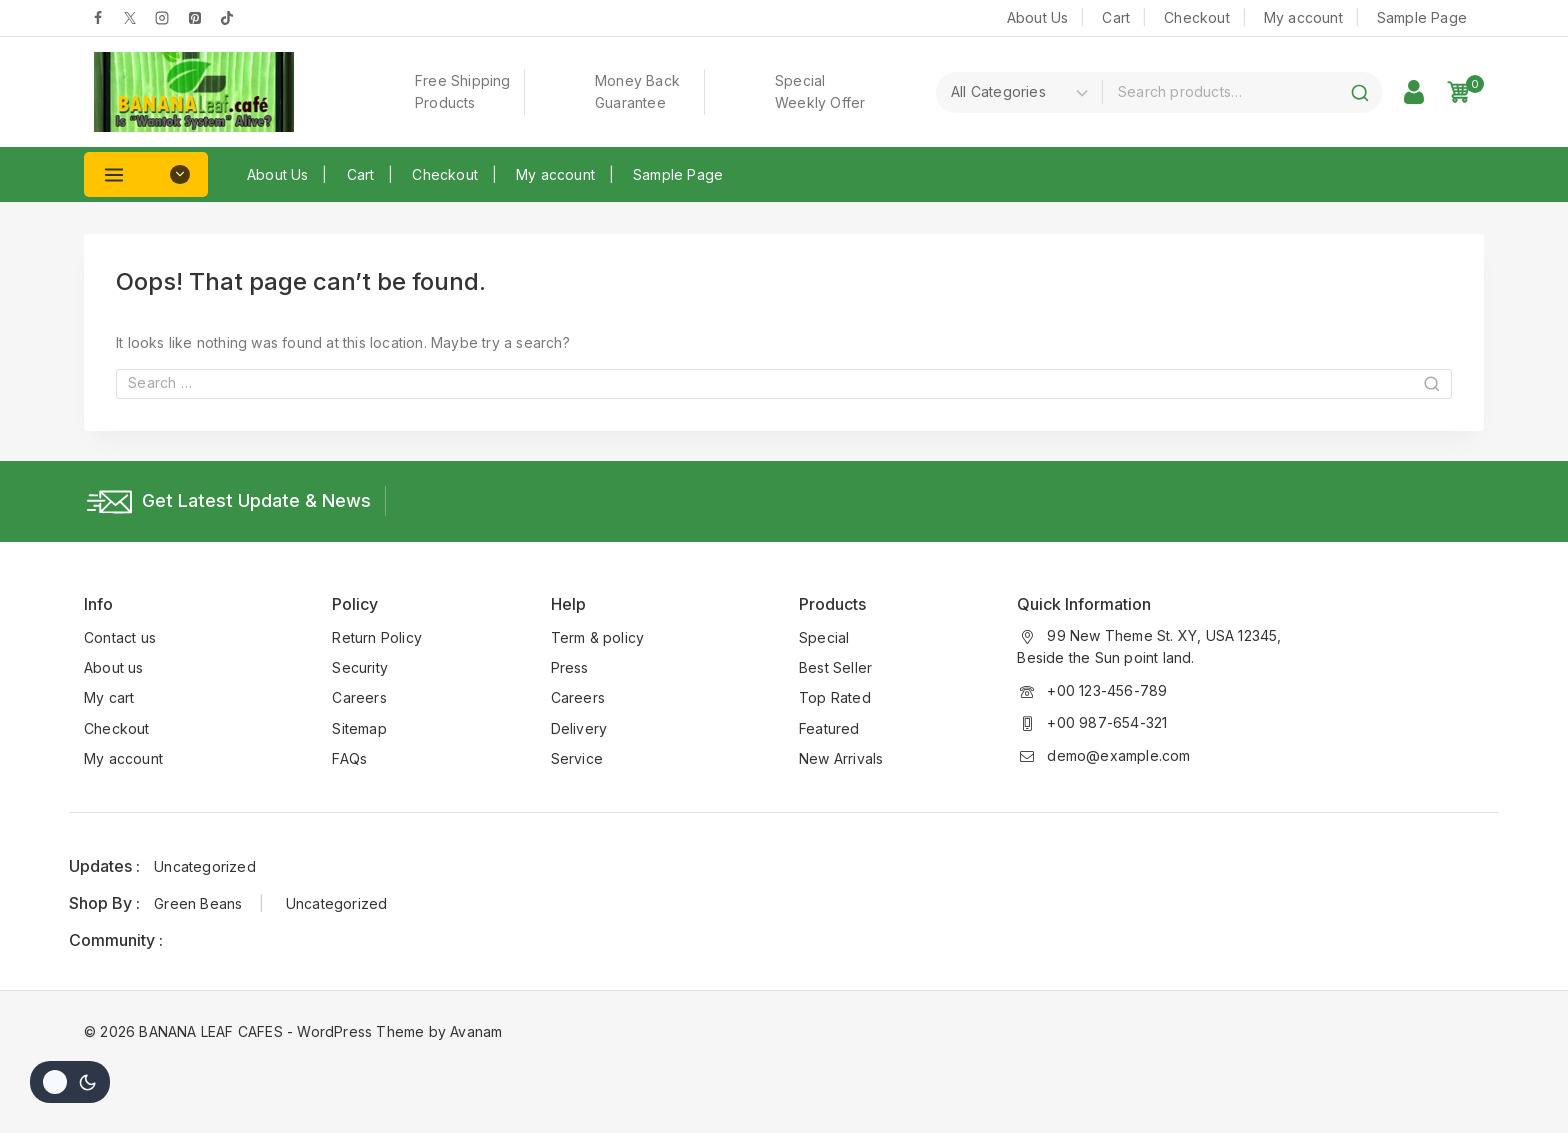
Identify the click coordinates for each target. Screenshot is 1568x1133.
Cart (1116, 17)
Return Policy (377, 637)
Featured (829, 728)
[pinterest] (195, 18)
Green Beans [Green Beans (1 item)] (198, 903)
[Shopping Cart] (1465, 92)
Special (824, 637)
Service (577, 758)
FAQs (349, 758)
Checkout (1197, 17)
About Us (1038, 17)
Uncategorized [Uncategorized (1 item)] (205, 866)
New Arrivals (841, 758)
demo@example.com (1118, 755)
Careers (359, 697)
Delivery (579, 728)
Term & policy (598, 637)
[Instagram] (162, 18)
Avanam (476, 1031)
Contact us (120, 637)
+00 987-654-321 (1107, 722)
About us (114, 667)
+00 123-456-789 (1107, 690)
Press (570, 667)
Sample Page (1422, 17)
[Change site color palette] (70, 1082)
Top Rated (835, 697)
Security (360, 667)
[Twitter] (130, 18)
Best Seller (835, 667)
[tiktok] (227, 18)
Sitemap (359, 728)
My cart (109, 697)
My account (1303, 17)
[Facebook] (98, 18)
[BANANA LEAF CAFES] (194, 92)
